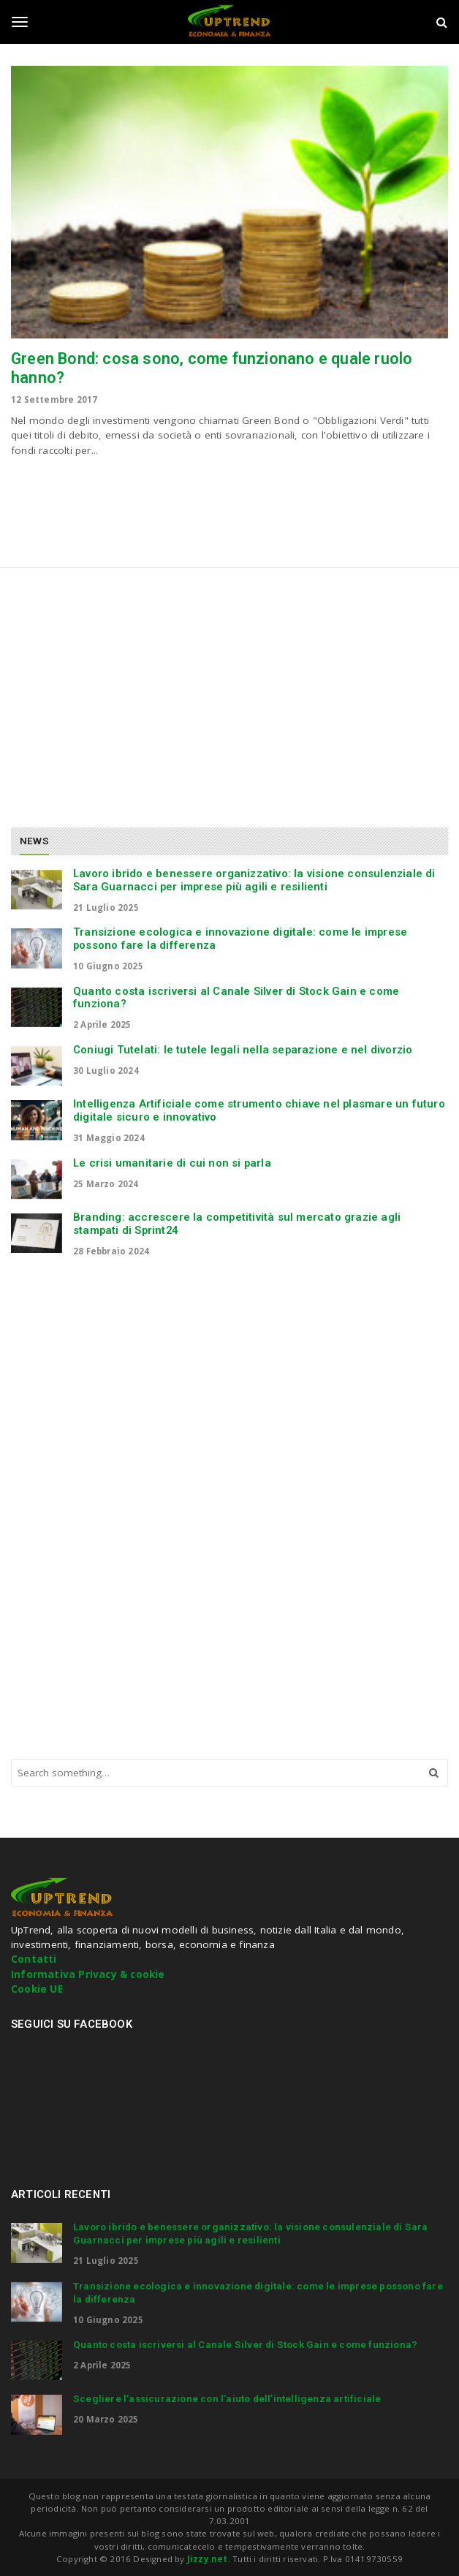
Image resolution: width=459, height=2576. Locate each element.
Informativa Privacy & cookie (88, 1974)
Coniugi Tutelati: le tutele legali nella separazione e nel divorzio (242, 1049)
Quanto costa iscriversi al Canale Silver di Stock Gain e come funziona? (236, 998)
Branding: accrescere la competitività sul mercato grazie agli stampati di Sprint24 (237, 1224)
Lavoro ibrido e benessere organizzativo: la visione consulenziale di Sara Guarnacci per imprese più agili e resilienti (254, 880)
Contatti (34, 1959)
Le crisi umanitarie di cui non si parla (172, 1163)
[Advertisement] (134, 692)
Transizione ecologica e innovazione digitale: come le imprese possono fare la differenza (240, 938)
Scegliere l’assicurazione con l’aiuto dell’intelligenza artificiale (227, 2398)
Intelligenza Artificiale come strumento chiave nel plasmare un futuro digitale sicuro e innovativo (259, 1110)
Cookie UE (37, 1989)
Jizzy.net (207, 2558)
